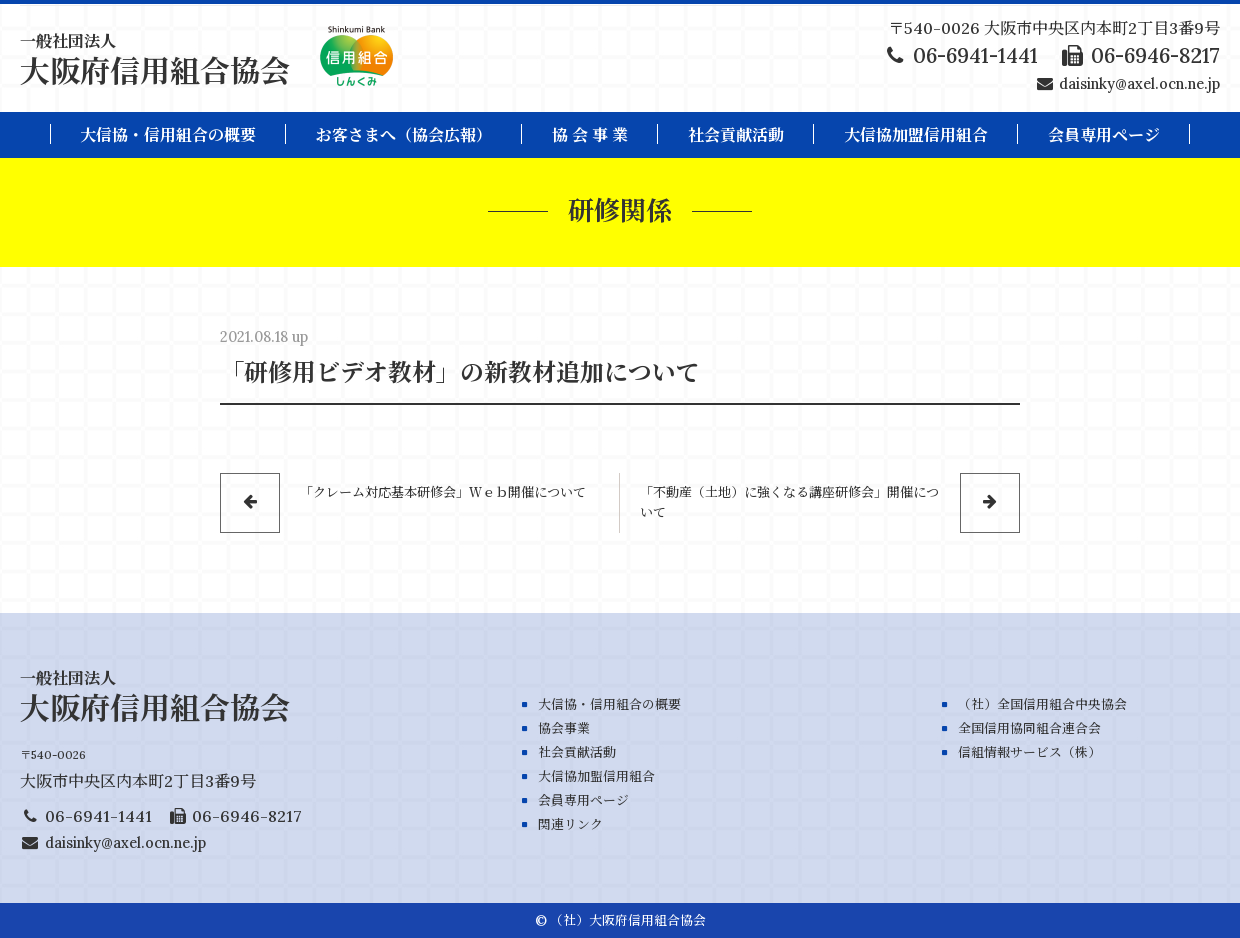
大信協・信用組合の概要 (168, 135)
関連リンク (570, 824)
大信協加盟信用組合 (916, 135)
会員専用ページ (583, 800)
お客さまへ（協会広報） (404, 135)
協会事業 (564, 728)
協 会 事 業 (590, 135)
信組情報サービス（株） (1029, 752)
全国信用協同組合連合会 (1029, 728)
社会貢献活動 (736, 135)
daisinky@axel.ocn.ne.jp (1139, 84)
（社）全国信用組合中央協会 (1042, 704)
